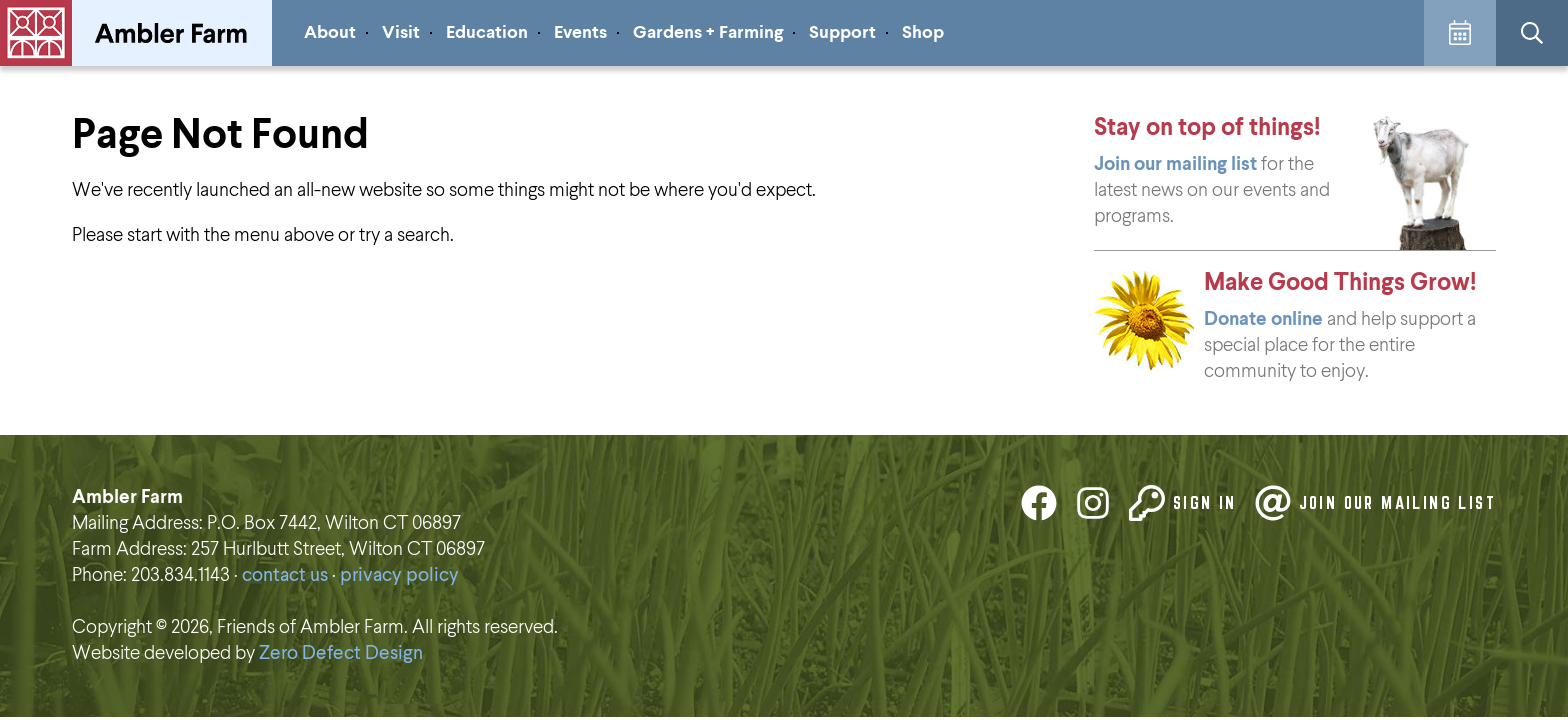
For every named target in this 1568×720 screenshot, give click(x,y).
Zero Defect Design (341, 653)
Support (842, 33)
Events (580, 33)
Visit (401, 33)
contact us (285, 575)
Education (487, 33)
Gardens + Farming (708, 33)
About (330, 33)
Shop (923, 33)
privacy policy (399, 575)
